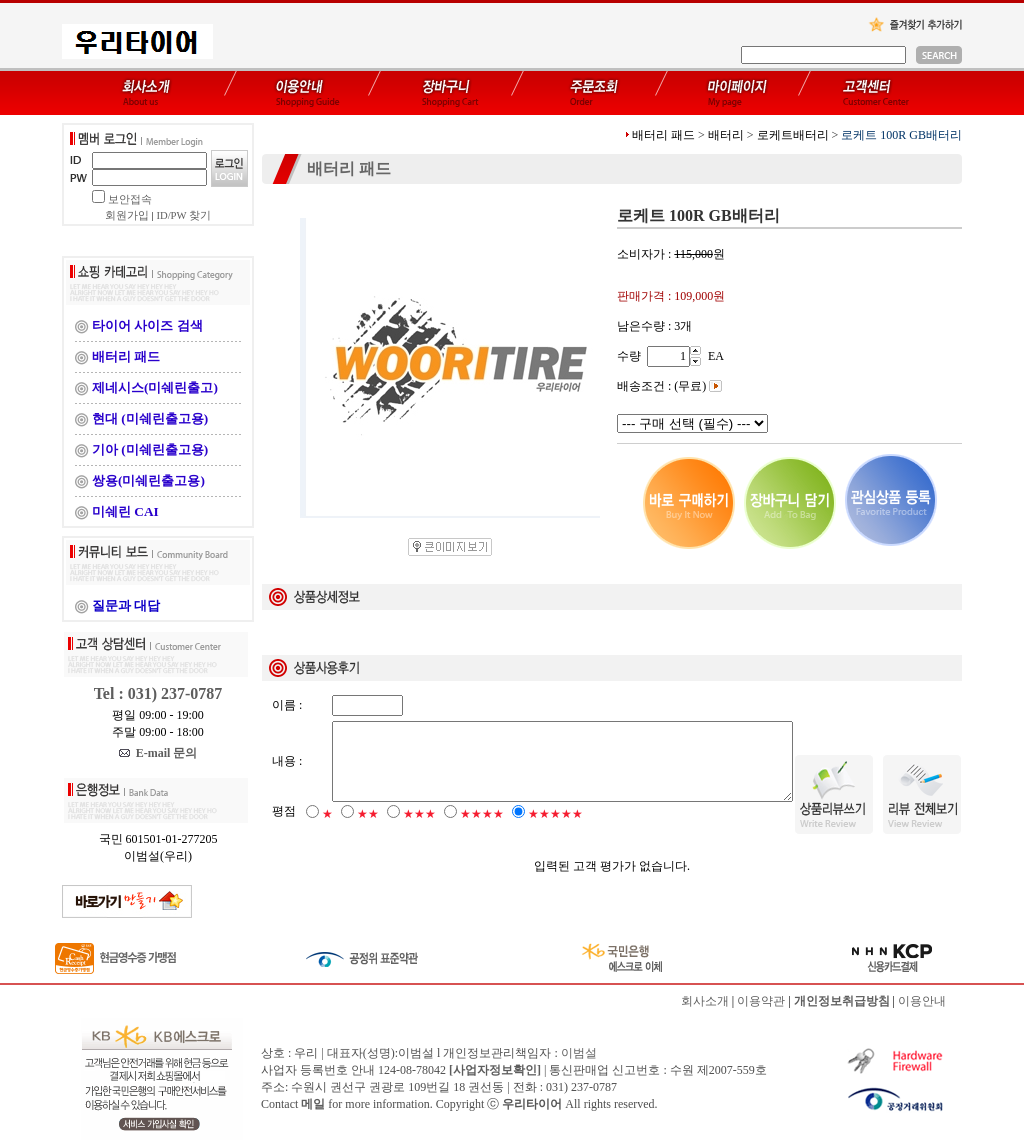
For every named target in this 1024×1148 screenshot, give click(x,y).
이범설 (579, 1053)
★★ (368, 831)
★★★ (419, 831)
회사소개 (705, 1001)
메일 (313, 1104)
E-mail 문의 (158, 753)
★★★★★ (555, 831)
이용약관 (761, 1001)
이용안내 (922, 1001)
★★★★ (482, 831)
